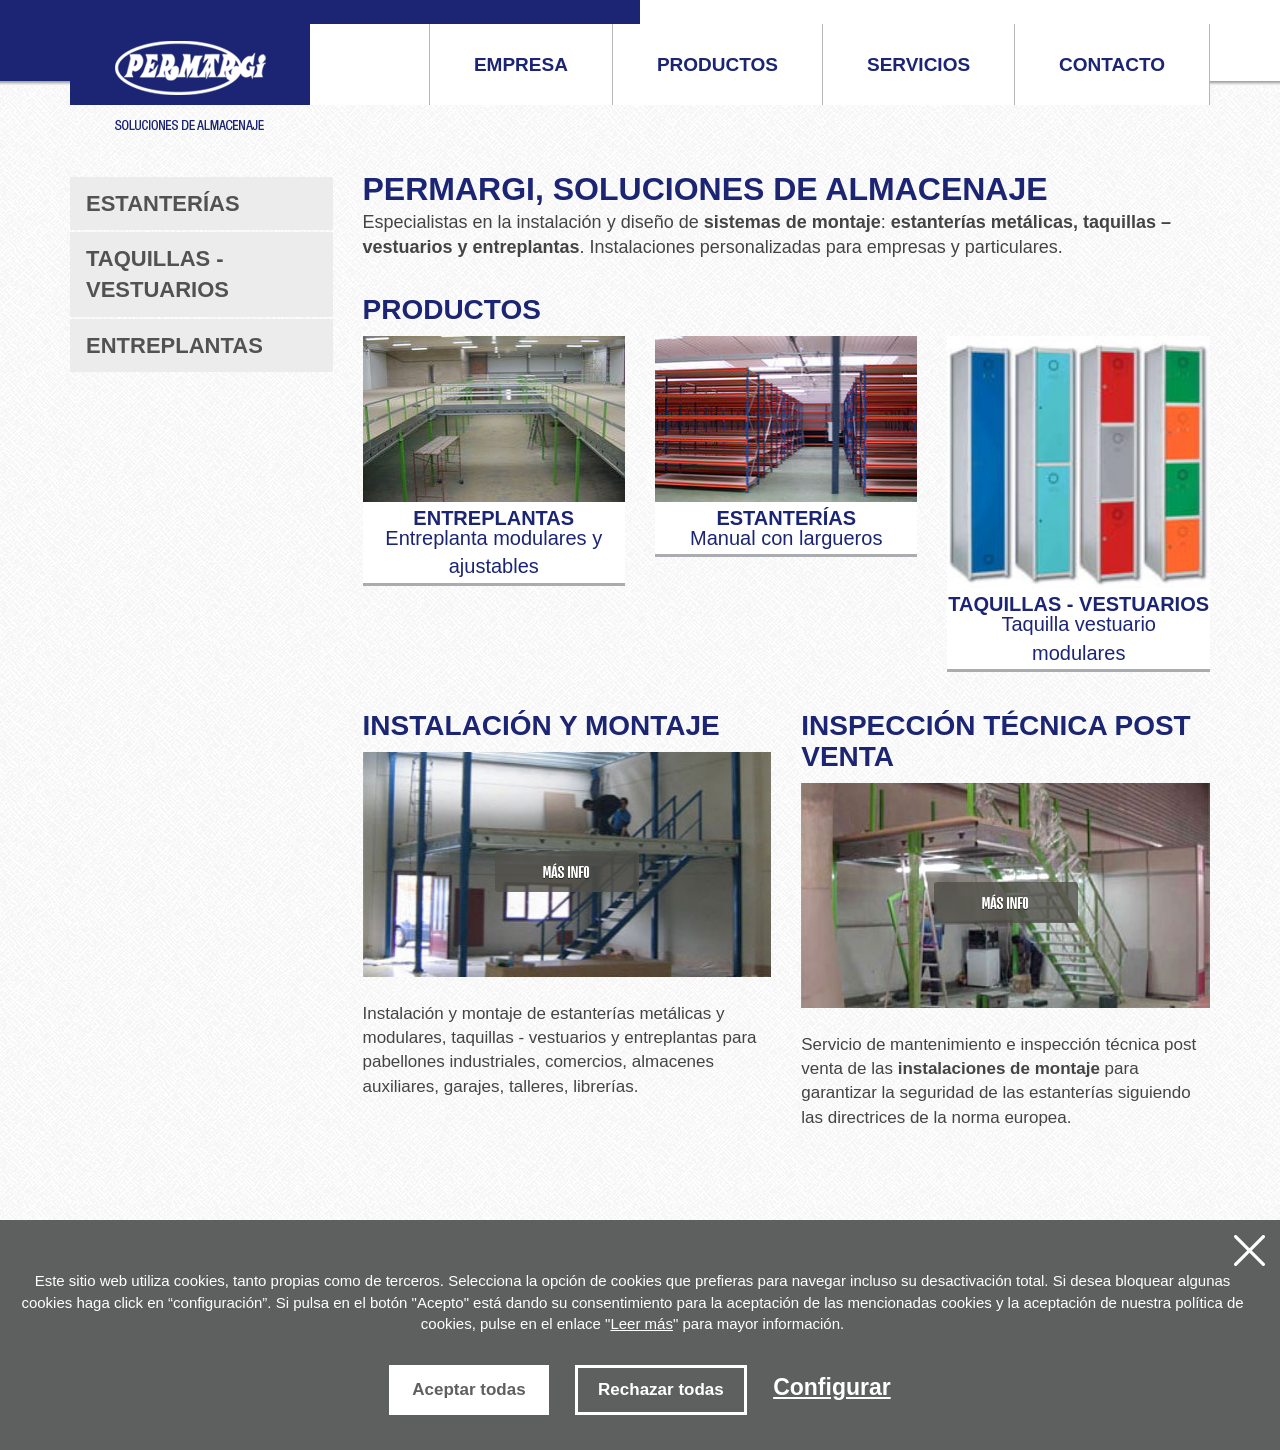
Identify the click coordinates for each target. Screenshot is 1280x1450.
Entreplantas (174, 345)
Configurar (832, 1387)
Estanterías (163, 203)
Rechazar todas (661, 1389)
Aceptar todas (468, 1389)
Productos (717, 64)
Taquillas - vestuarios (157, 274)
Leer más (641, 1323)
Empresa (521, 64)
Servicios (918, 64)
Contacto (1112, 64)
